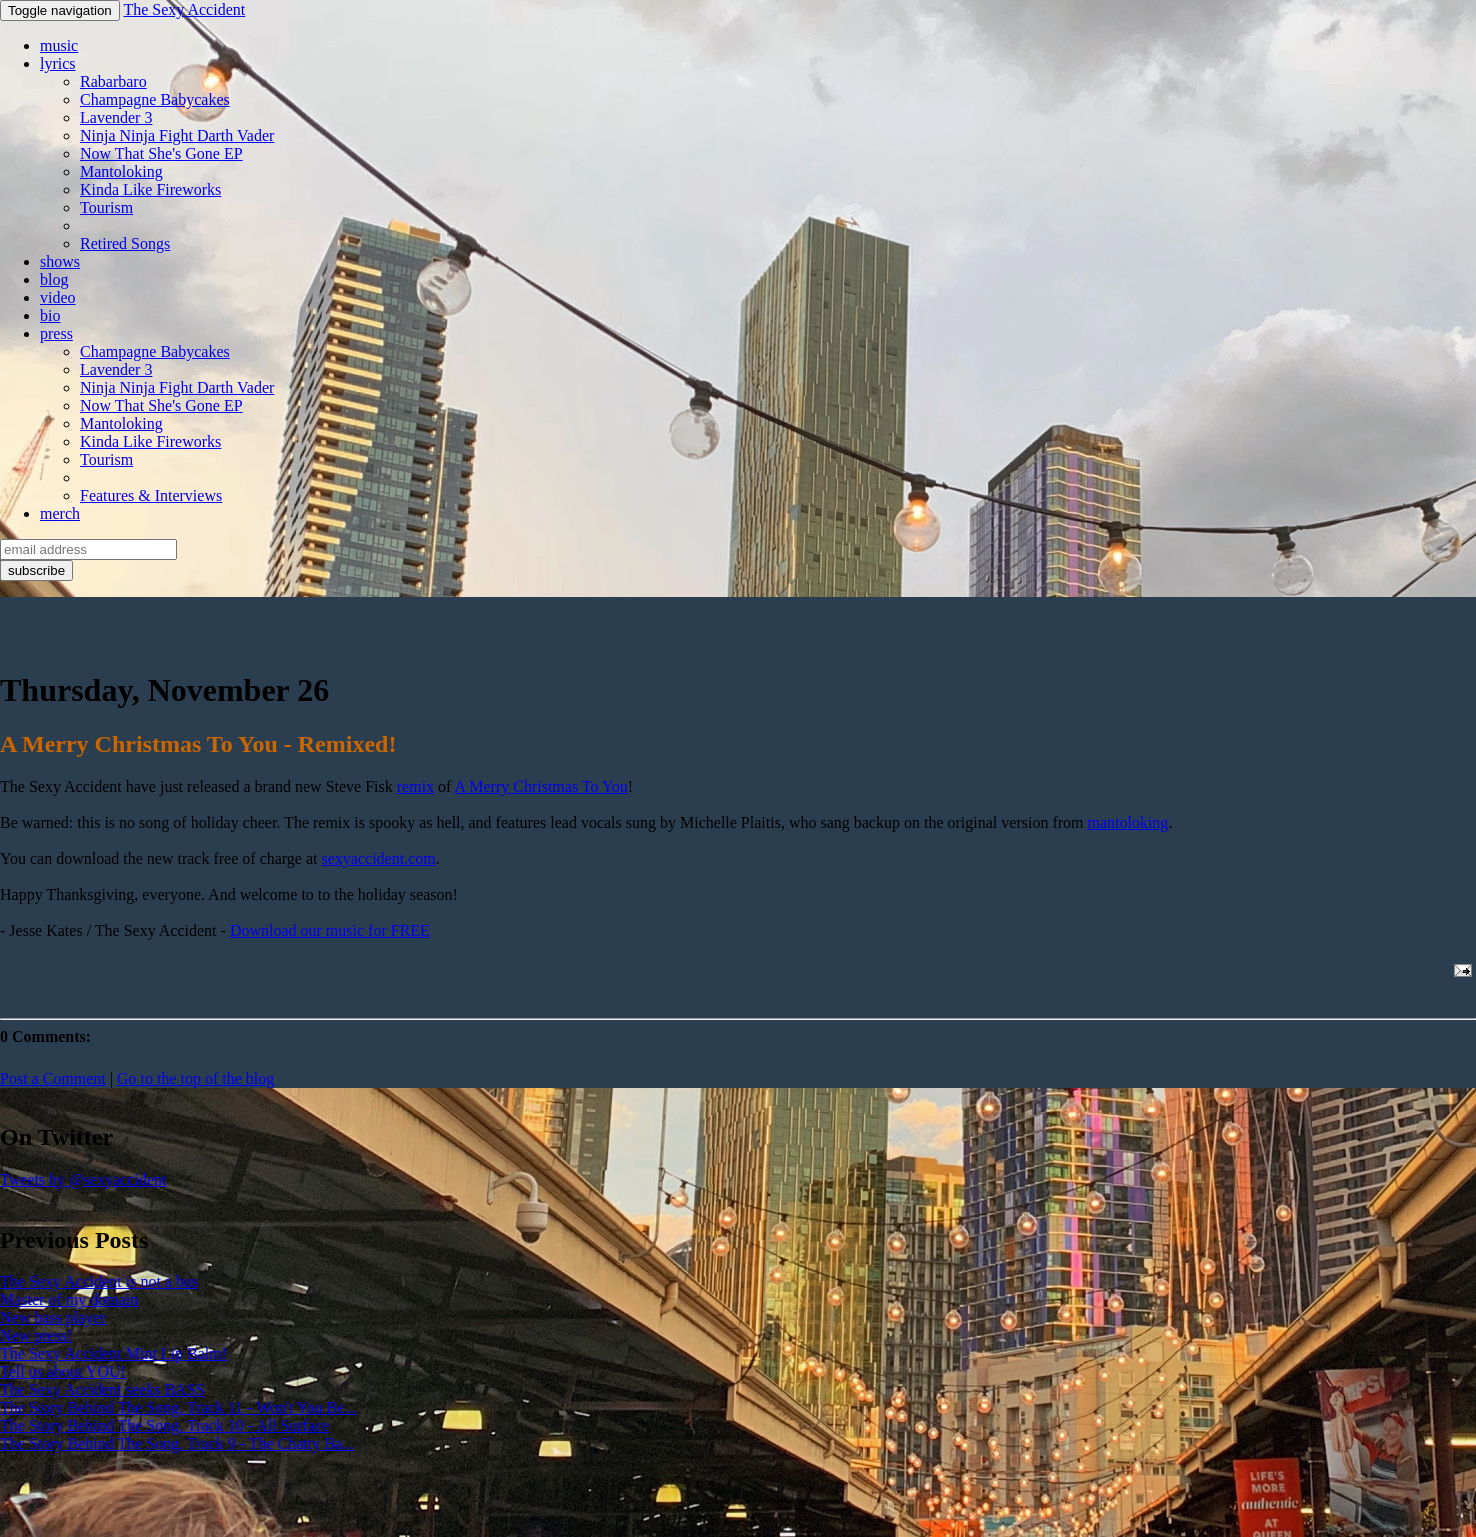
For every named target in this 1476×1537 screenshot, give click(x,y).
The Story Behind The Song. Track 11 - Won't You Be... (178, 1407)
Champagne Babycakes (155, 99)
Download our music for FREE (330, 930)
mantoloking (1127, 822)
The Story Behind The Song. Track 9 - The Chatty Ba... (177, 1443)
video (58, 297)
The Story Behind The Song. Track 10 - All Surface (164, 1425)
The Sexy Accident (184, 9)
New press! (36, 1335)
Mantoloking (121, 171)
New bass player (53, 1317)
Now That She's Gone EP (161, 153)
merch (60, 513)
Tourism (106, 207)
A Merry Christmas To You (541, 786)
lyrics (58, 63)
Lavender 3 (116, 117)
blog (54, 279)
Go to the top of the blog (195, 1078)
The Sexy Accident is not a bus (99, 1281)
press (56, 333)
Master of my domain (69, 1299)
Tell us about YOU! (63, 1371)
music (59, 45)
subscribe (36, 570)
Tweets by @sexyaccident (83, 1179)
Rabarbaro (113, 81)
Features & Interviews (151, 495)
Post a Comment (53, 1078)
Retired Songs (125, 243)
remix (415, 786)
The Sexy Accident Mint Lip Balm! (113, 1353)
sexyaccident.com (379, 858)
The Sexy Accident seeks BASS (102, 1389)
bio (50, 315)
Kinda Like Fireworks (150, 189)
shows (60, 261)
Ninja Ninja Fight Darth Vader (177, 135)
